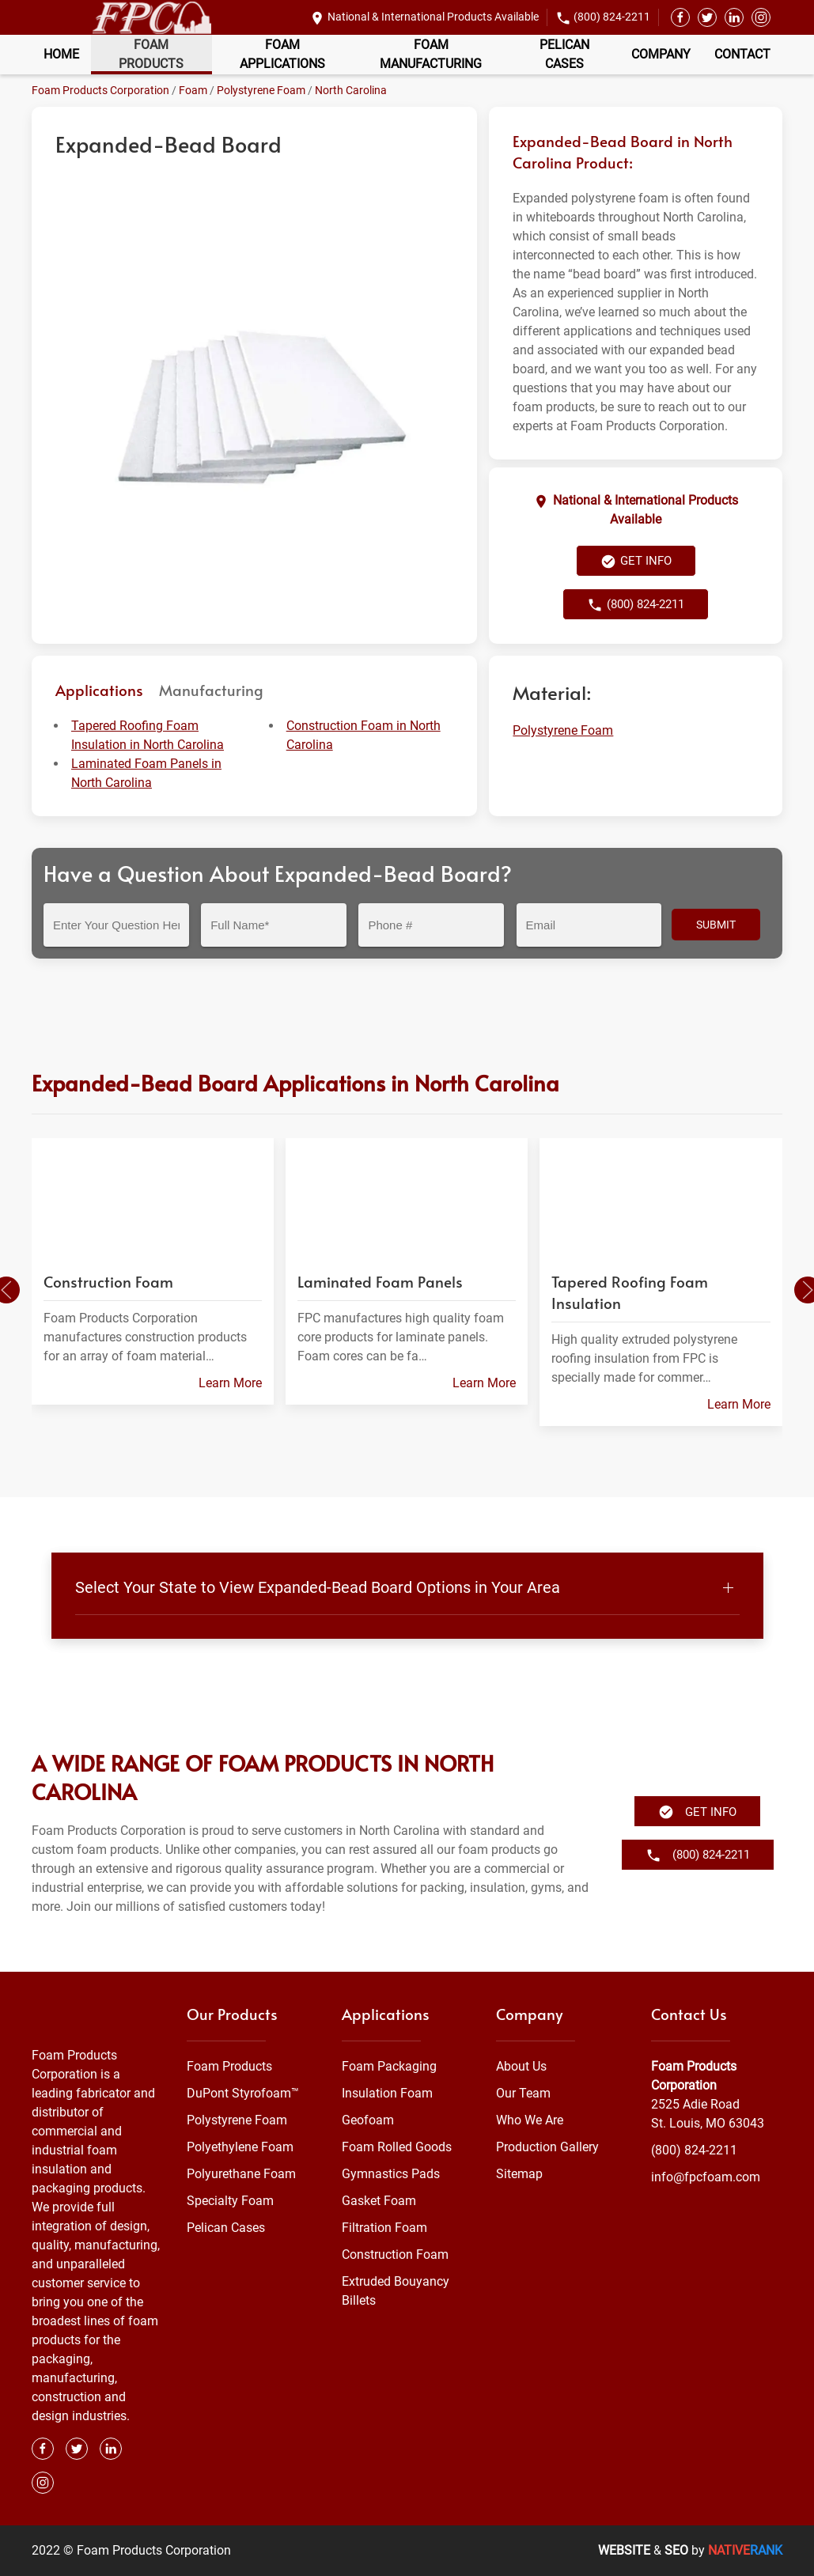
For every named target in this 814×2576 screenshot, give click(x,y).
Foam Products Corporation (100, 90)
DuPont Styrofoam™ (243, 2093)
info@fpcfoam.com (705, 2176)
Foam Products (151, 54)
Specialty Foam (230, 2200)
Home (61, 54)
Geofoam (368, 2120)
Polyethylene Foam (240, 2146)
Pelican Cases (564, 54)
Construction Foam (395, 2254)
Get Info (636, 561)
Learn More (230, 1382)
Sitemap (519, 2173)
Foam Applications (282, 54)
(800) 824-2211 (612, 16)
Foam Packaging (389, 2066)
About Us (521, 2066)
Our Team (523, 2093)
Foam (193, 90)
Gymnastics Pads (391, 2173)
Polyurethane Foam (241, 2173)
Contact (742, 54)
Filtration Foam (384, 2227)
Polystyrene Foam (261, 90)
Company (661, 54)
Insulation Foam (387, 2093)
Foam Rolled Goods (397, 2146)
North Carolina (351, 90)
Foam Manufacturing (431, 54)
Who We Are (529, 2120)
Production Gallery (547, 2146)
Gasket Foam (379, 2200)
